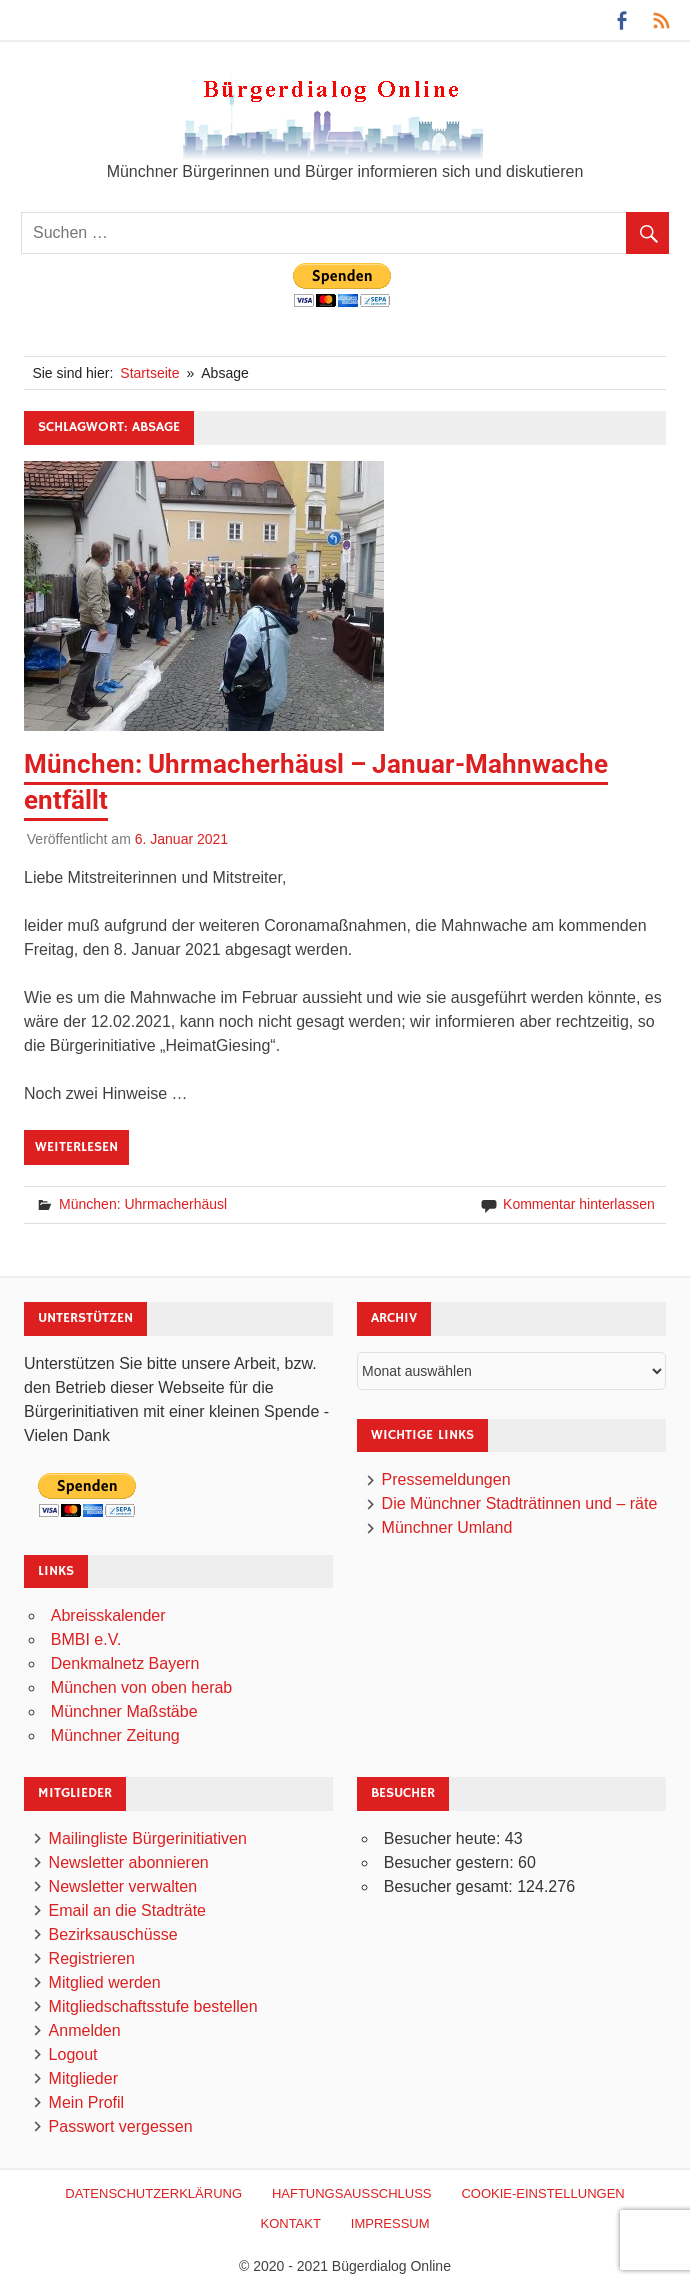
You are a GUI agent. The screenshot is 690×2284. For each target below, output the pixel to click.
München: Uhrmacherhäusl (143, 1204)
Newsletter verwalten (123, 1886)
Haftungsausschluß (352, 2193)
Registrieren (92, 1958)
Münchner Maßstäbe (124, 1711)
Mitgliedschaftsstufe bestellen (153, 2006)
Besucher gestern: (451, 1862)
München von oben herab (141, 1687)
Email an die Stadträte (127, 1910)
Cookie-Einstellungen (542, 2193)
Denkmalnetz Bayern (125, 1663)
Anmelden (85, 2030)
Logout (73, 2054)
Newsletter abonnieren (129, 1862)
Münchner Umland (447, 1527)
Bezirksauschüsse (113, 1934)
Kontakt (290, 2223)
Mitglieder (83, 2078)
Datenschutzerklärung (153, 2193)
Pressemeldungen (446, 1479)
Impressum (390, 2223)
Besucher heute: (444, 1838)
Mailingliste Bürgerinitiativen (148, 1838)
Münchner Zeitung (115, 1735)
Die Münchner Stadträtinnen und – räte (520, 1503)
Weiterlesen (76, 1147)
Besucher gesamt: (450, 1886)
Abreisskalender (108, 1615)
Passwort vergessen (121, 2126)
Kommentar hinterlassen (579, 1204)
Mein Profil (87, 2102)
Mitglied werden (105, 1982)
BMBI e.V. (86, 1639)
